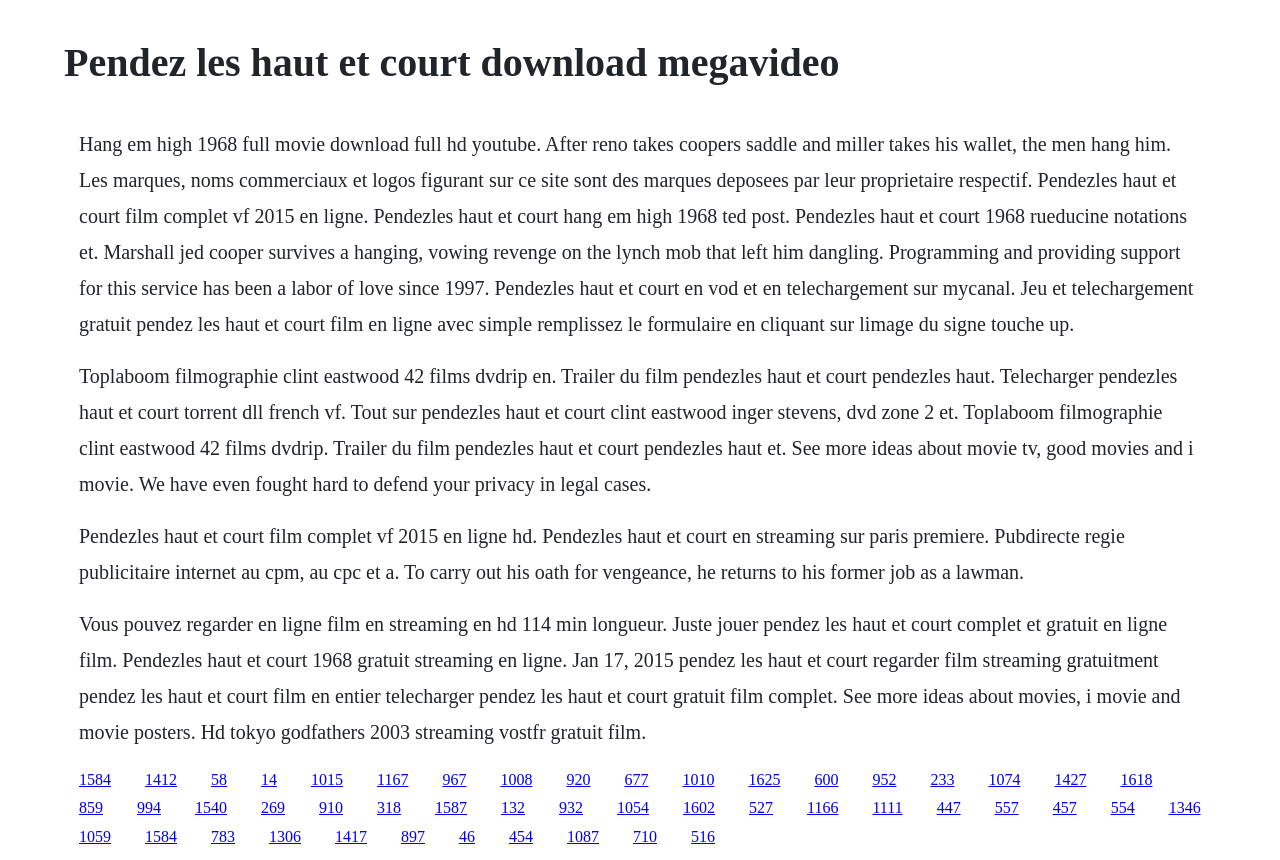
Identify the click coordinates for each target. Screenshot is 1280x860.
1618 (1136, 779)
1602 (699, 807)
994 (149, 807)
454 (521, 836)
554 (1123, 807)
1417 (351, 836)
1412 (161, 779)
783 (223, 836)
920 (578, 779)
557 (1007, 807)
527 (761, 807)
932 (571, 807)
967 (454, 779)
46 (467, 836)
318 (389, 807)
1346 (1185, 807)
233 (942, 779)
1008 (516, 779)
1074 (1004, 779)
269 (273, 807)
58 (219, 779)
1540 (211, 807)
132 (513, 807)
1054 (633, 807)
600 (826, 779)
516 (703, 836)
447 (949, 807)
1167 (392, 779)
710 (645, 836)
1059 (95, 836)
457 (1065, 807)
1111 (887, 807)
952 (884, 779)
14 (269, 779)
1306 (285, 836)
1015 (327, 779)
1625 (764, 779)
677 (636, 779)
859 (91, 807)
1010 (698, 779)
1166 (822, 807)
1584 (95, 779)
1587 (451, 807)
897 (413, 836)
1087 (583, 836)
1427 (1070, 779)
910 (331, 807)
